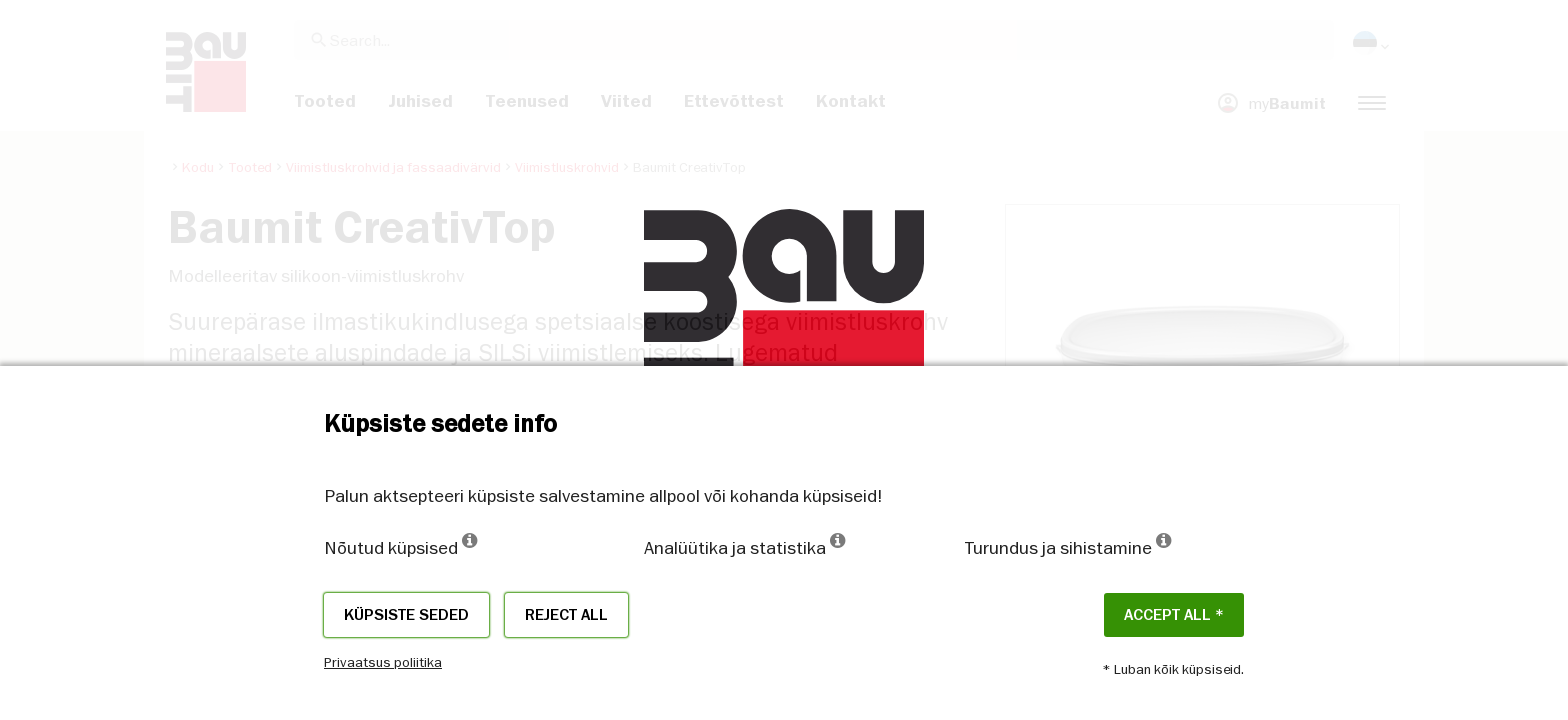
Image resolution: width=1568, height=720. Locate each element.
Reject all (566, 615)
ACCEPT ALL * (1174, 615)
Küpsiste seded (406, 615)
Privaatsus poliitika (383, 662)
